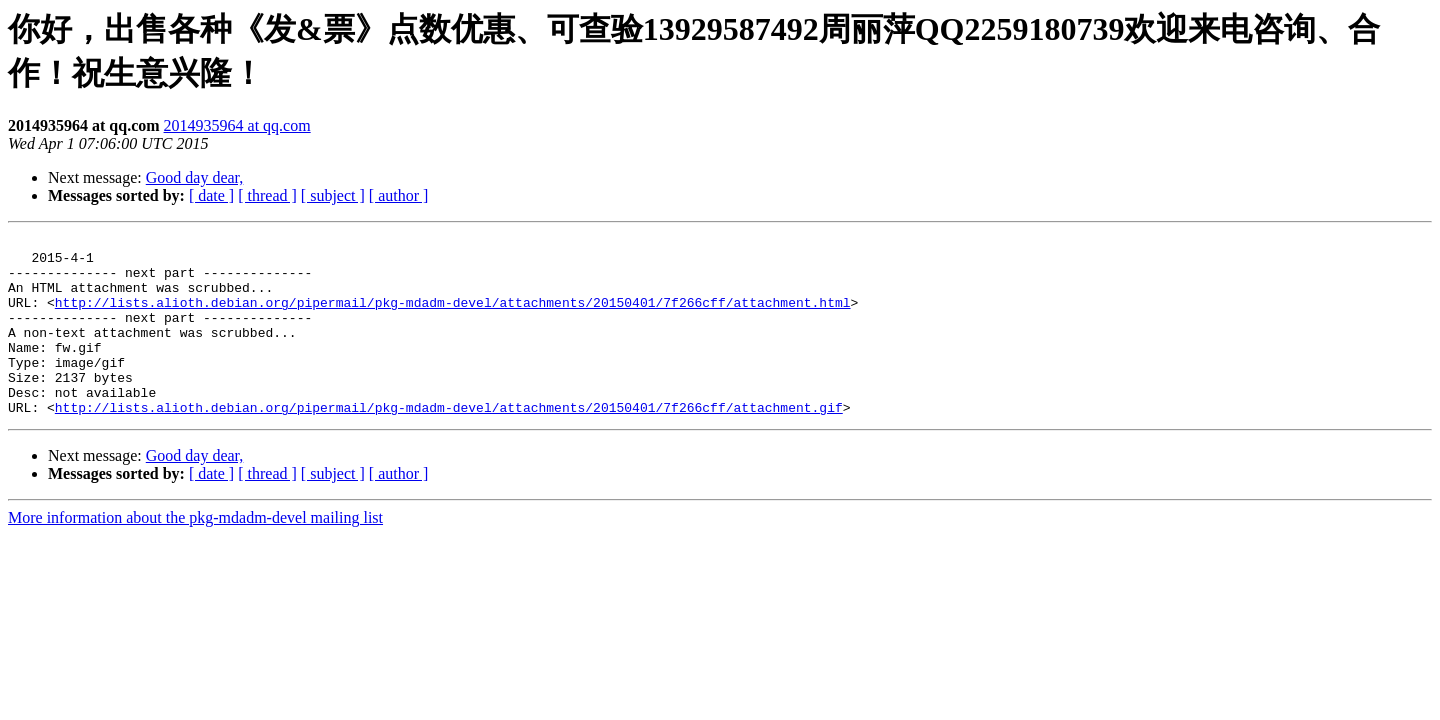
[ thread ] (267, 195)
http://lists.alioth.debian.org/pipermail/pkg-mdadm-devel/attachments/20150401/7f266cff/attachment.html (453, 317)
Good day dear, (195, 177)
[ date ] (211, 195)
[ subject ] (333, 195)
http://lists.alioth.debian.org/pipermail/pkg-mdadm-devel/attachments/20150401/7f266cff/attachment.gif (449, 443)
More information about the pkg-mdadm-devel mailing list (195, 553)
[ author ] (399, 195)
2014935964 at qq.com (237, 125)
